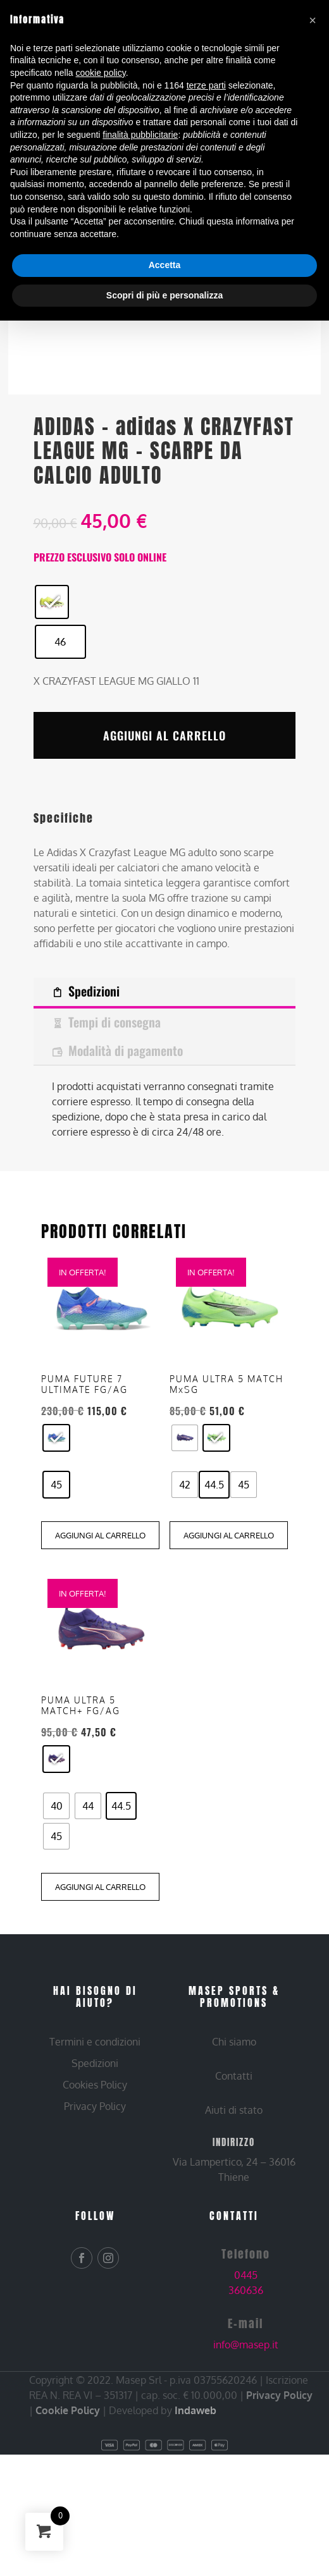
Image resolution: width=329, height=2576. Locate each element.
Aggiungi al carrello (164, 735)
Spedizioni (94, 990)
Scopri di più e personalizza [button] (164, 295)
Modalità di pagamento (125, 1050)
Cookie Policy (67, 2471)
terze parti (206, 85)
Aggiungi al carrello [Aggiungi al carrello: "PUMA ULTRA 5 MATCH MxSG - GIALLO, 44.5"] (228, 1596)
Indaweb (195, 2471)
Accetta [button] (165, 265)
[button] (312, 20)
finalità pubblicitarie (140, 135)
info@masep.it (245, 2405)
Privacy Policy (279, 2456)
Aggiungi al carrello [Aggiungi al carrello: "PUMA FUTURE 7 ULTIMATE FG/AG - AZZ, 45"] (100, 1596)
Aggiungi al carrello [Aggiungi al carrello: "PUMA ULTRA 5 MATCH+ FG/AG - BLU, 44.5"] (100, 1947)
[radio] (52, 602)
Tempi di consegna (114, 1021)
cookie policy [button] (101, 73)
